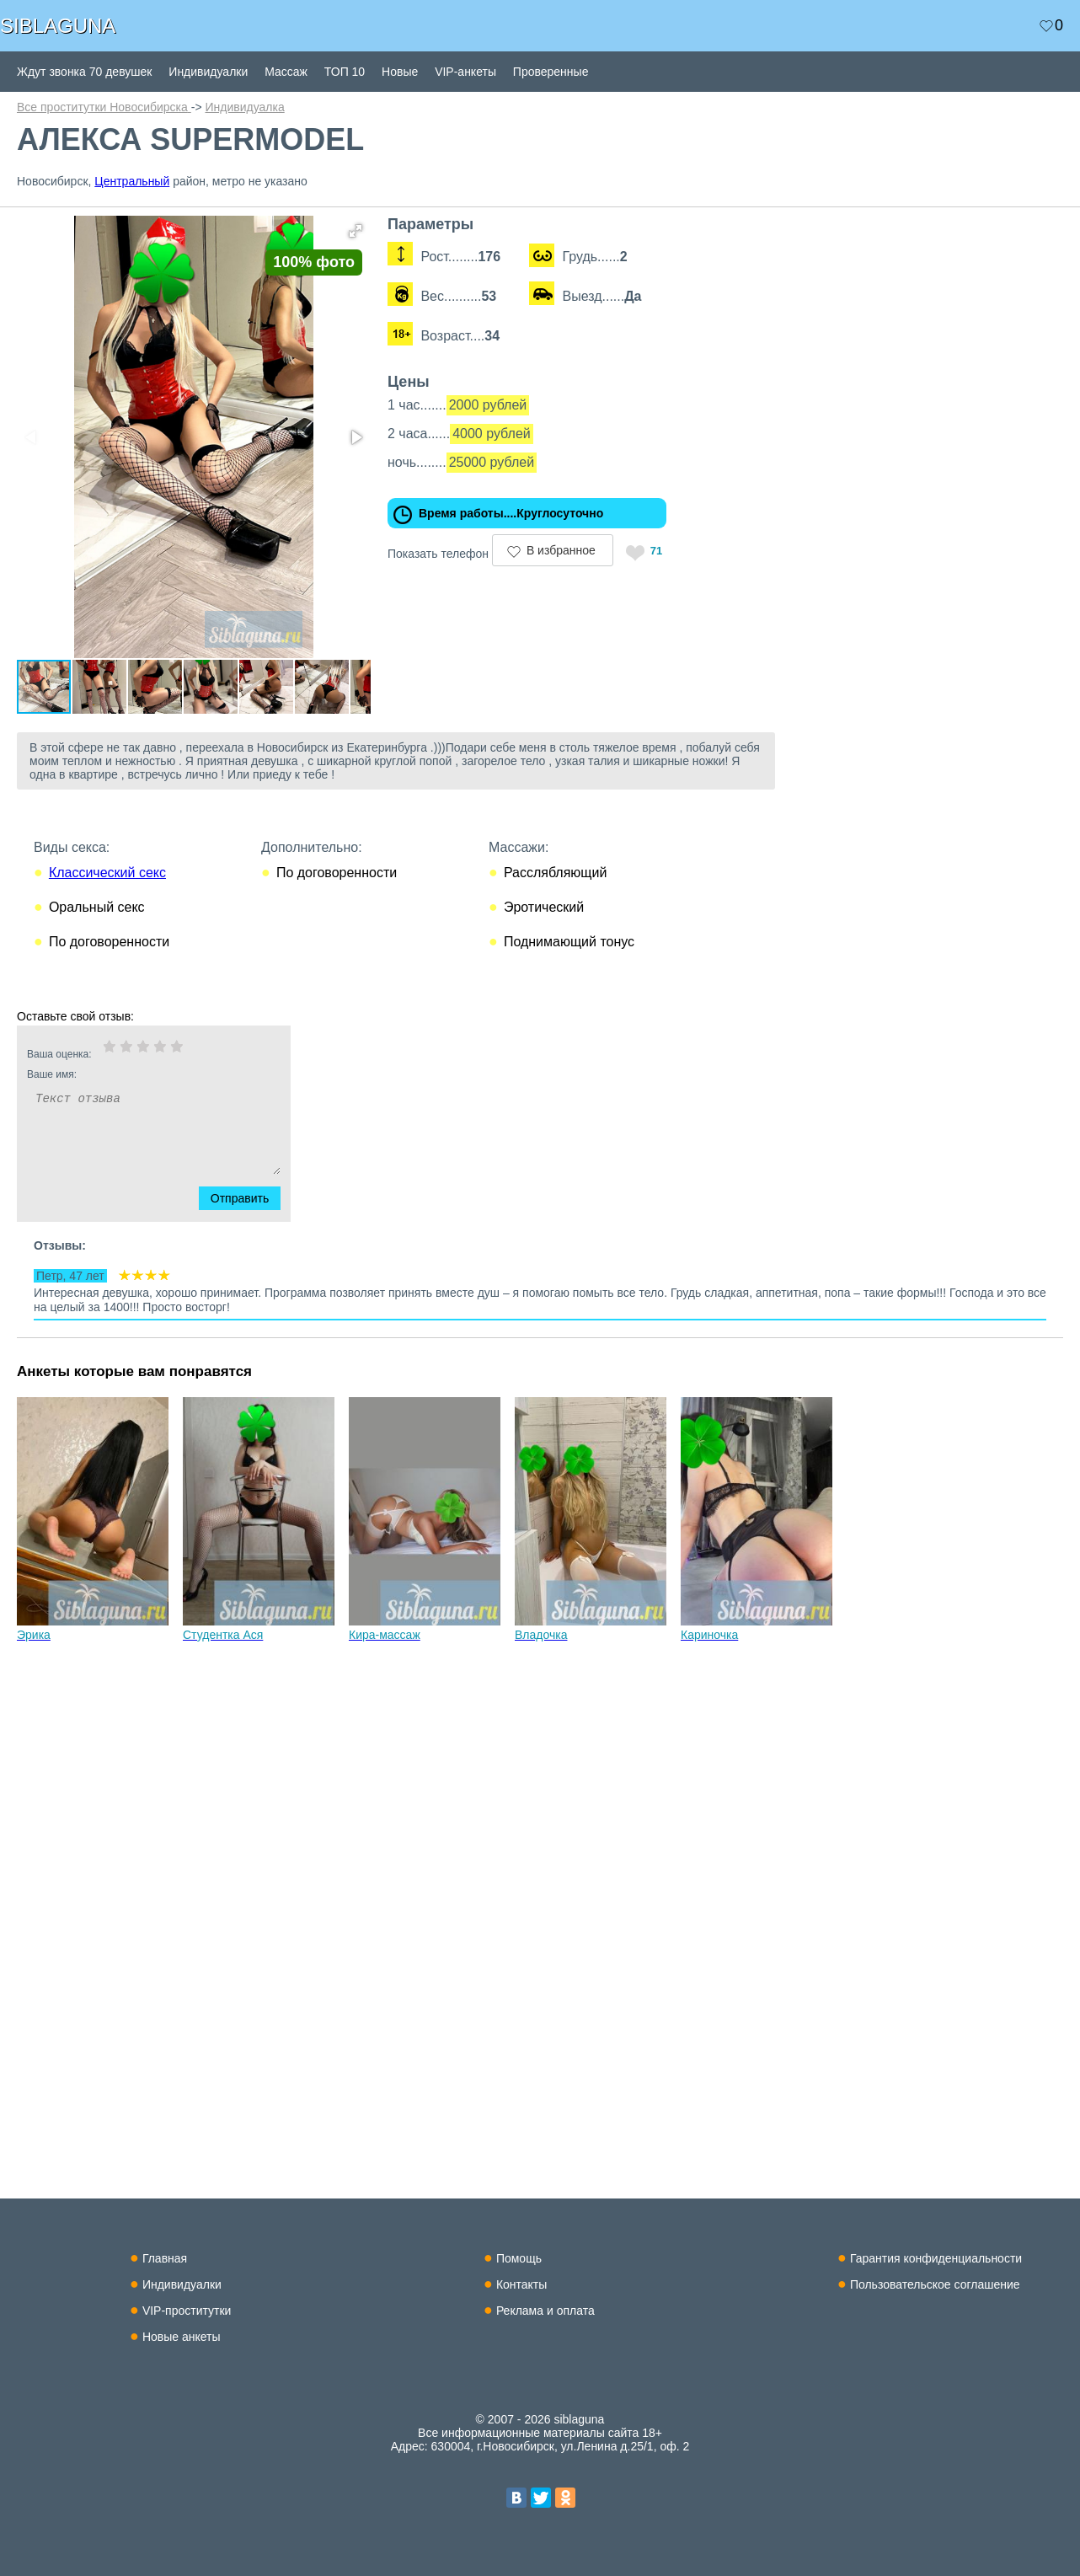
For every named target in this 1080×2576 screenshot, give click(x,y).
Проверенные (551, 71)
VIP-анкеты (465, 71)
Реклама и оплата (545, 2310)
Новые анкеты (181, 2336)
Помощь (519, 2258)
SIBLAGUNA (57, 25)
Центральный (131, 181)
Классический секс (107, 904)
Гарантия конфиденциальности (936, 2258)
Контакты (521, 2284)
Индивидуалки (208, 71)
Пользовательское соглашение (935, 2284)
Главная (164, 2258)
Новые (400, 71)
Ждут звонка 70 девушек (84, 71)
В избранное (586, 550)
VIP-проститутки (187, 2310)
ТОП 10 (344, 71)
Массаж (286, 71)
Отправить (250, 1230)
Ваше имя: (131, 1106)
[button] (380, 230)
